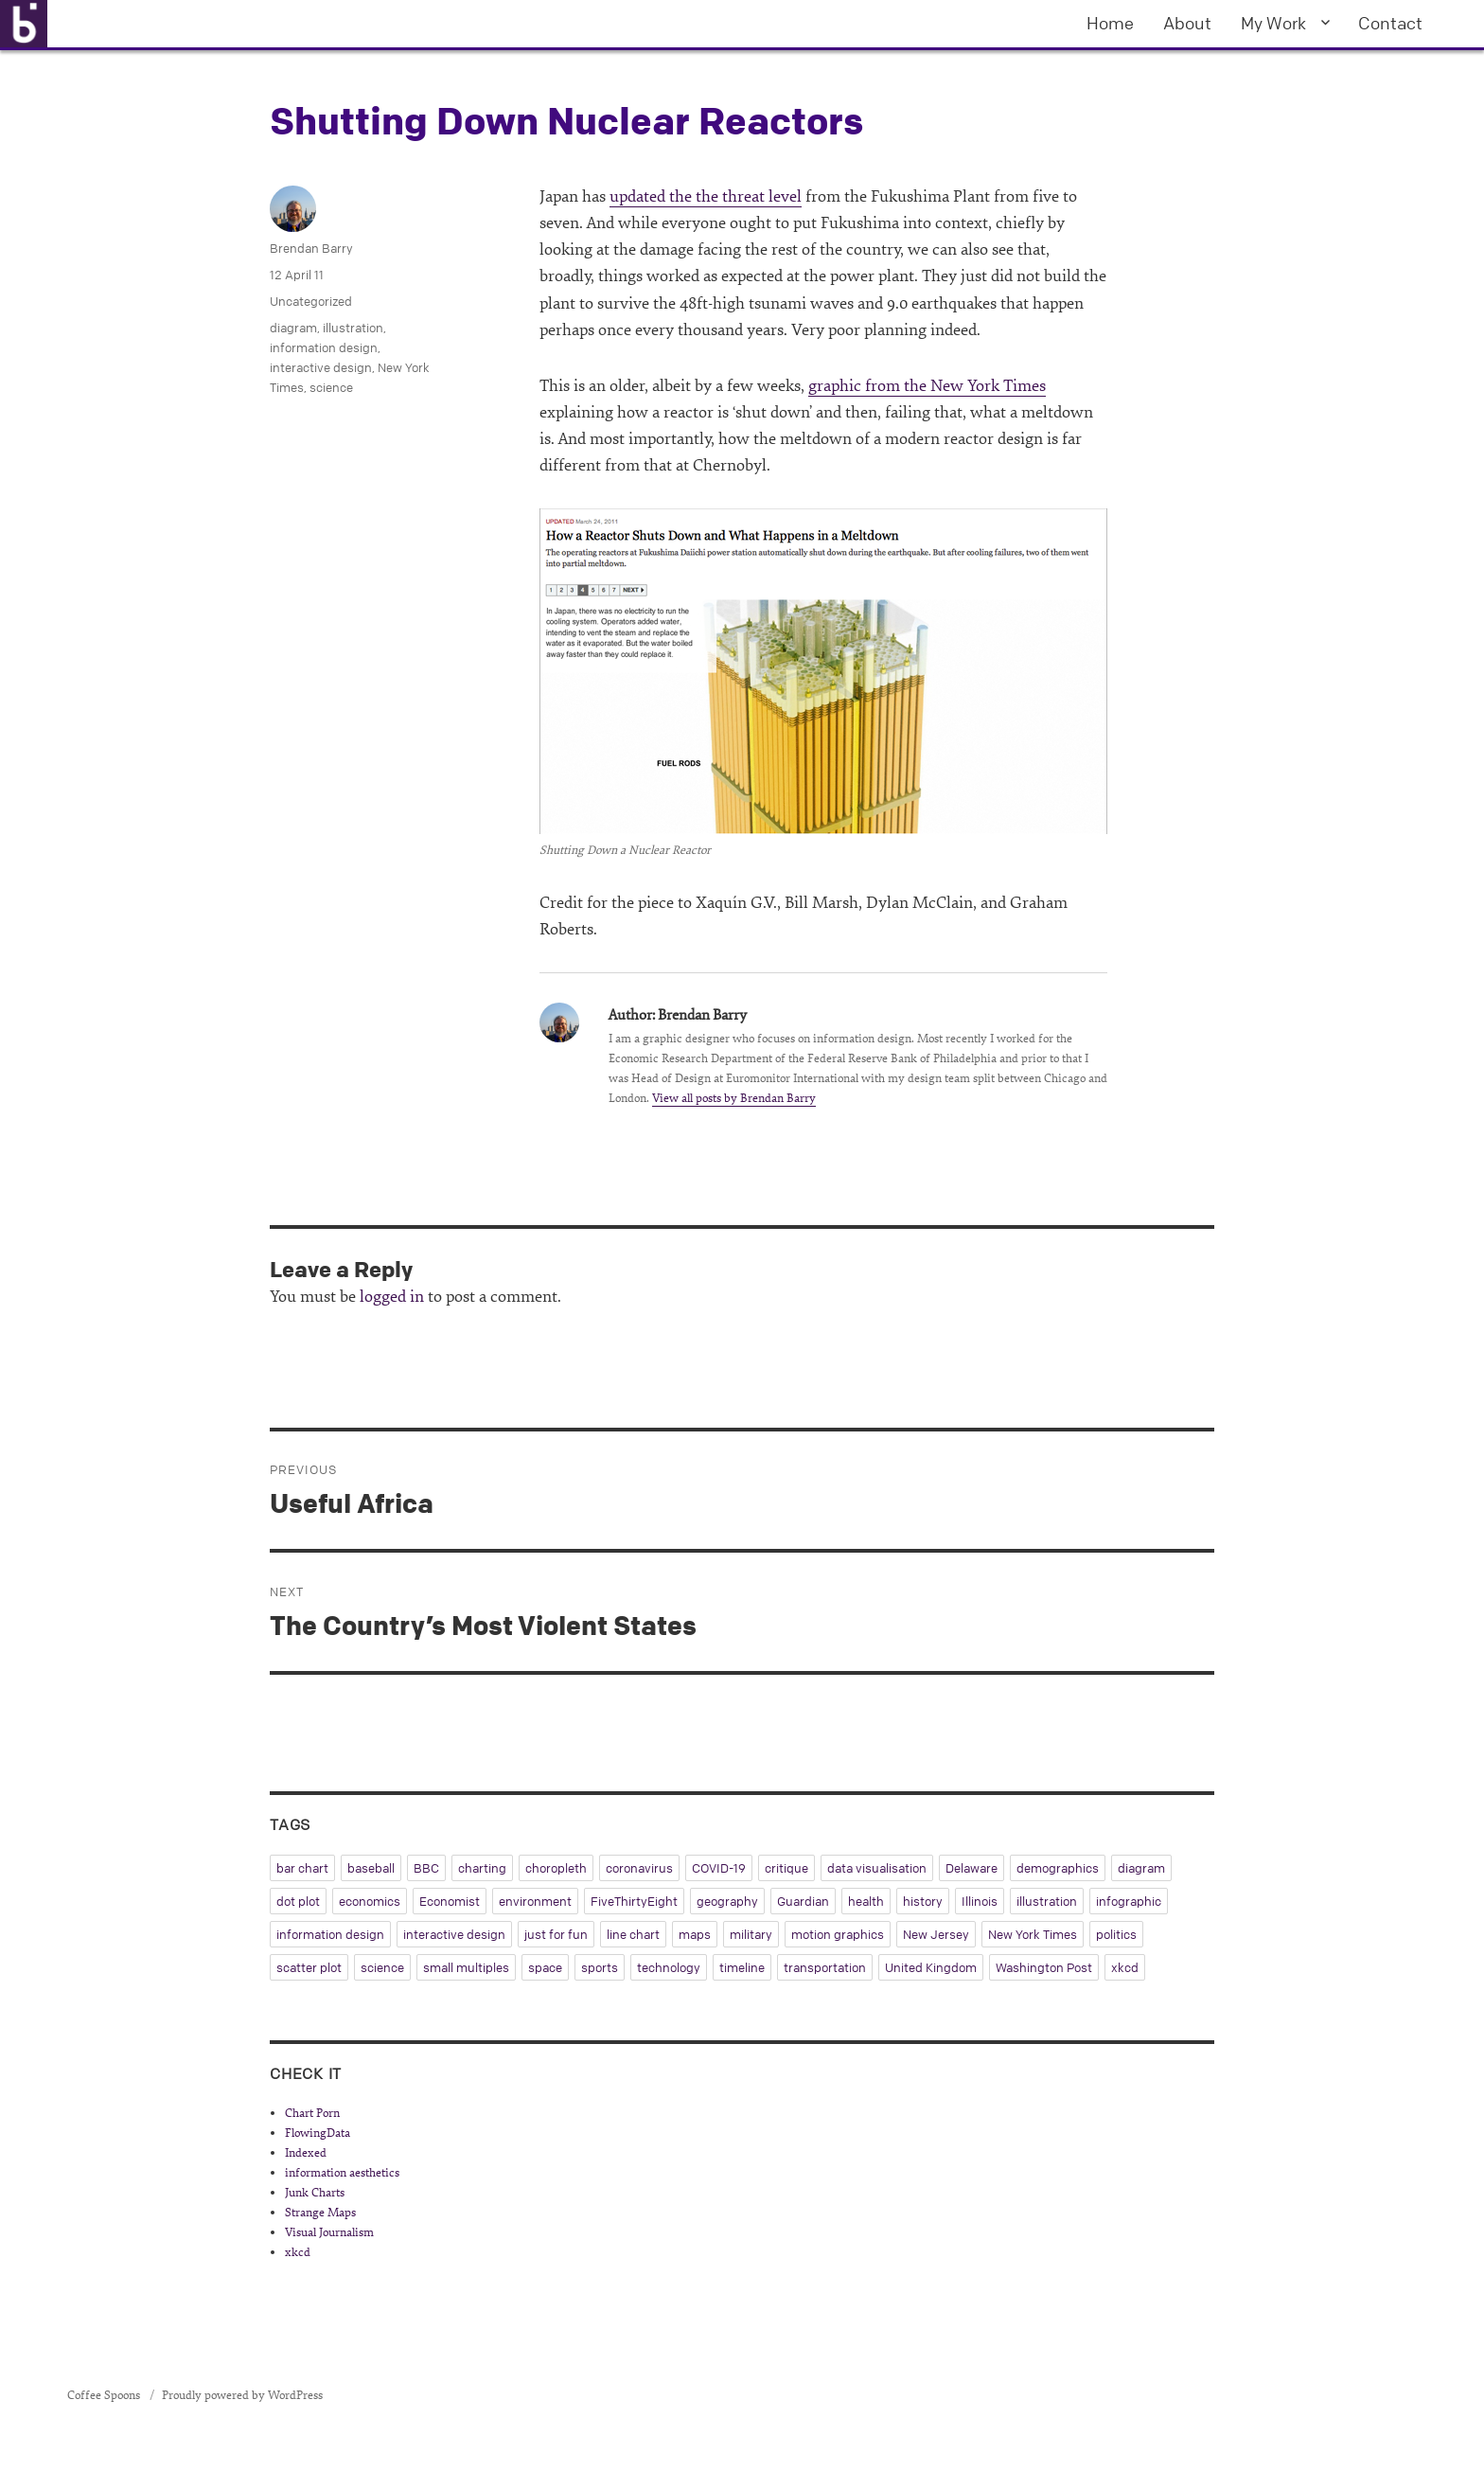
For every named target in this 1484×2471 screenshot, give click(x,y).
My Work (1273, 22)
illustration (353, 327)
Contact (1390, 22)
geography (727, 1901)
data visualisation (877, 1867)
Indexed (306, 2152)
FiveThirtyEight (634, 1901)
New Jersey (936, 1934)
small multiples (466, 1967)
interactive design (321, 367)
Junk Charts (314, 2192)
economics (369, 1901)
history (923, 1901)
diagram (293, 327)
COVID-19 (719, 1867)
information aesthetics (342, 2172)
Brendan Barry (311, 248)
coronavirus (639, 1867)
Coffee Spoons (105, 2395)
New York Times (1032, 1934)
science (331, 387)
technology (668, 1967)
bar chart (302, 1867)
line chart (633, 1934)
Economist (449, 1901)
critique (786, 1867)
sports (599, 1967)
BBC (426, 1867)
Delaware (971, 1867)
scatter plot (309, 1967)
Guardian (803, 1901)
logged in (392, 1297)
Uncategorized (311, 301)
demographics (1057, 1867)
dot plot (298, 1901)
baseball (371, 1867)
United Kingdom (931, 1967)
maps (695, 1934)
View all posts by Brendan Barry (734, 1098)
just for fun (556, 1934)
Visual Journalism (329, 2232)
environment (535, 1901)
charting (482, 1867)
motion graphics (837, 1934)
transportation (825, 1967)
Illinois (980, 1901)
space (545, 1967)
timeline (742, 1967)
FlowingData (317, 2133)
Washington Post (1044, 1967)
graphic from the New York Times (927, 386)
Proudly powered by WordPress (242, 2395)
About (1187, 22)
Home (1110, 22)
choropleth (556, 1867)
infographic (1128, 1901)
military (751, 1934)
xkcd (1125, 1967)
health (866, 1901)
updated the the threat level (706, 196)
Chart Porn (312, 2113)
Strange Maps (320, 2212)
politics (1116, 1934)
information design (324, 347)
